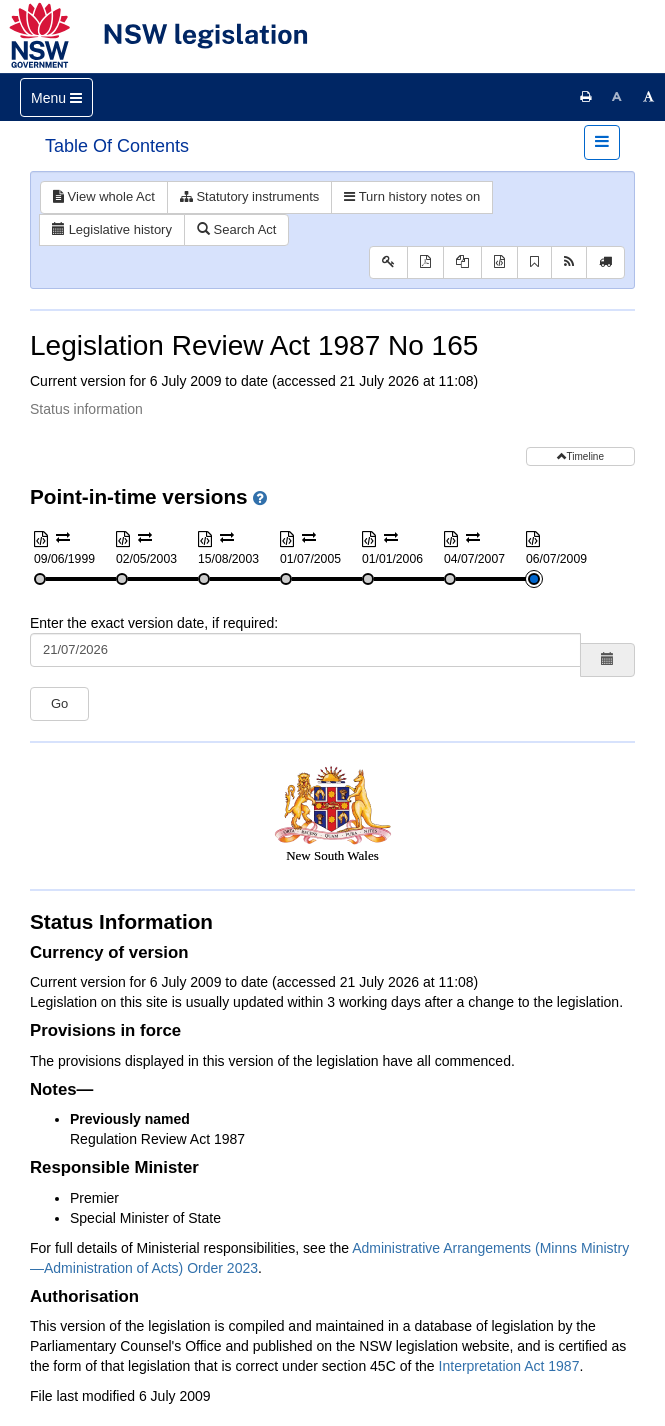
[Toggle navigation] (56, 97)
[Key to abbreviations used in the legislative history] (388, 262)
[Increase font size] (649, 97)
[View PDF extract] (462, 262)
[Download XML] (499, 262)
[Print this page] (586, 97)
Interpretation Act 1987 (509, 1366)
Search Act (236, 229)
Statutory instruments (249, 196)
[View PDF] (425, 262)
